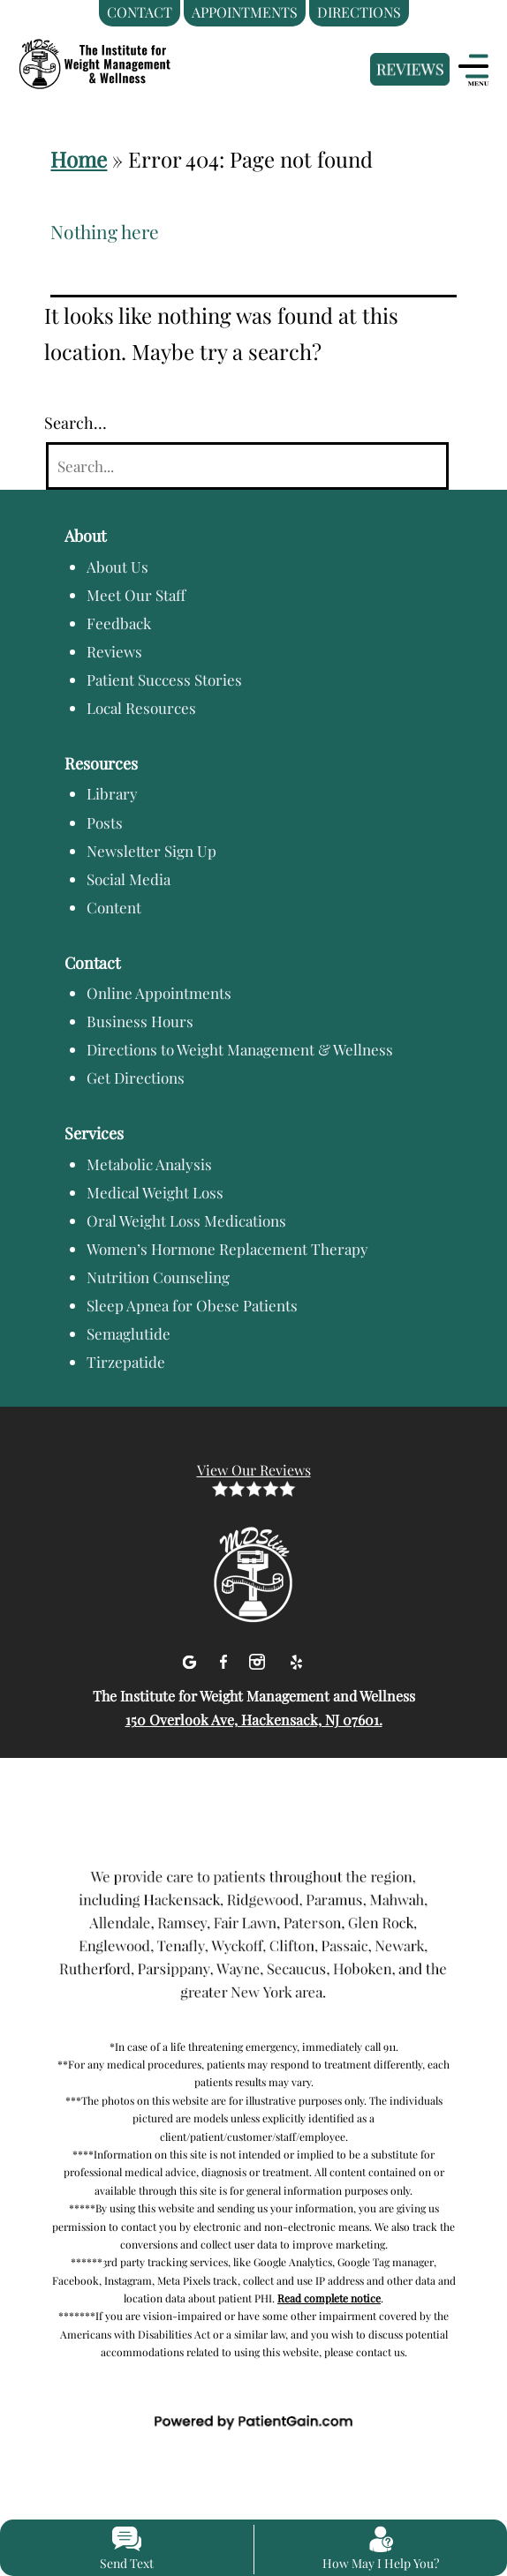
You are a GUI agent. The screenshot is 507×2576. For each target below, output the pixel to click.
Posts (105, 822)
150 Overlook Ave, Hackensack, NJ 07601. (253, 1719)
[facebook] (225, 1659)
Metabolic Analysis (149, 1164)
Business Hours (140, 1021)
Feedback (119, 623)
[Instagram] (259, 1659)
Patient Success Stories (164, 679)
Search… (75, 422)
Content (114, 907)
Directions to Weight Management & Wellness (240, 1049)
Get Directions (136, 1077)
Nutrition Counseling (158, 1277)
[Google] (191, 1659)
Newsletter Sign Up (151, 850)
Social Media (128, 879)
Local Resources (141, 707)
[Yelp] (296, 1659)
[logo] (128, 55)
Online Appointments (159, 993)
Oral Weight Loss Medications (186, 1220)
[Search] (247, 466)
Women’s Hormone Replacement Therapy (227, 1248)
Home (78, 159)
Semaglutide (128, 1333)
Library (112, 793)
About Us (117, 566)
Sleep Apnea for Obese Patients (192, 1305)
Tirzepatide (126, 1361)
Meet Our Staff (136, 595)
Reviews (114, 651)
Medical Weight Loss (155, 1192)
